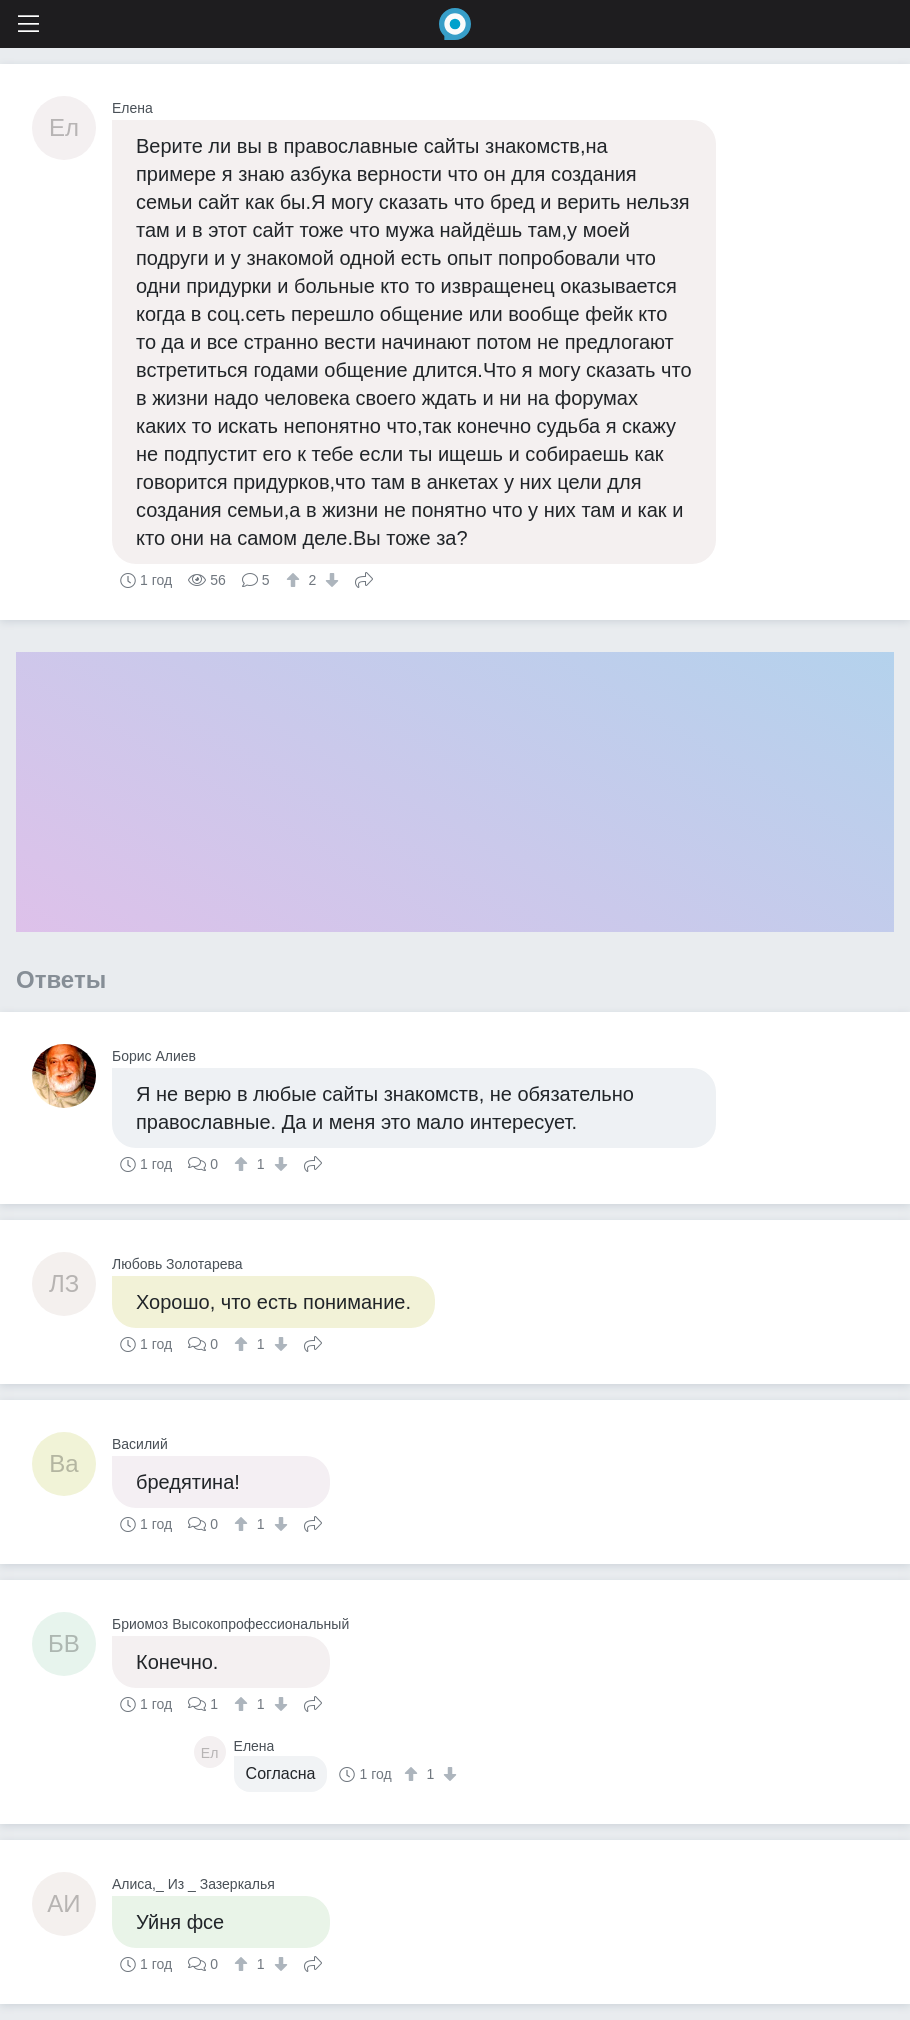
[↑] (295, 580)
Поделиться (364, 578)
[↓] (329, 580)
